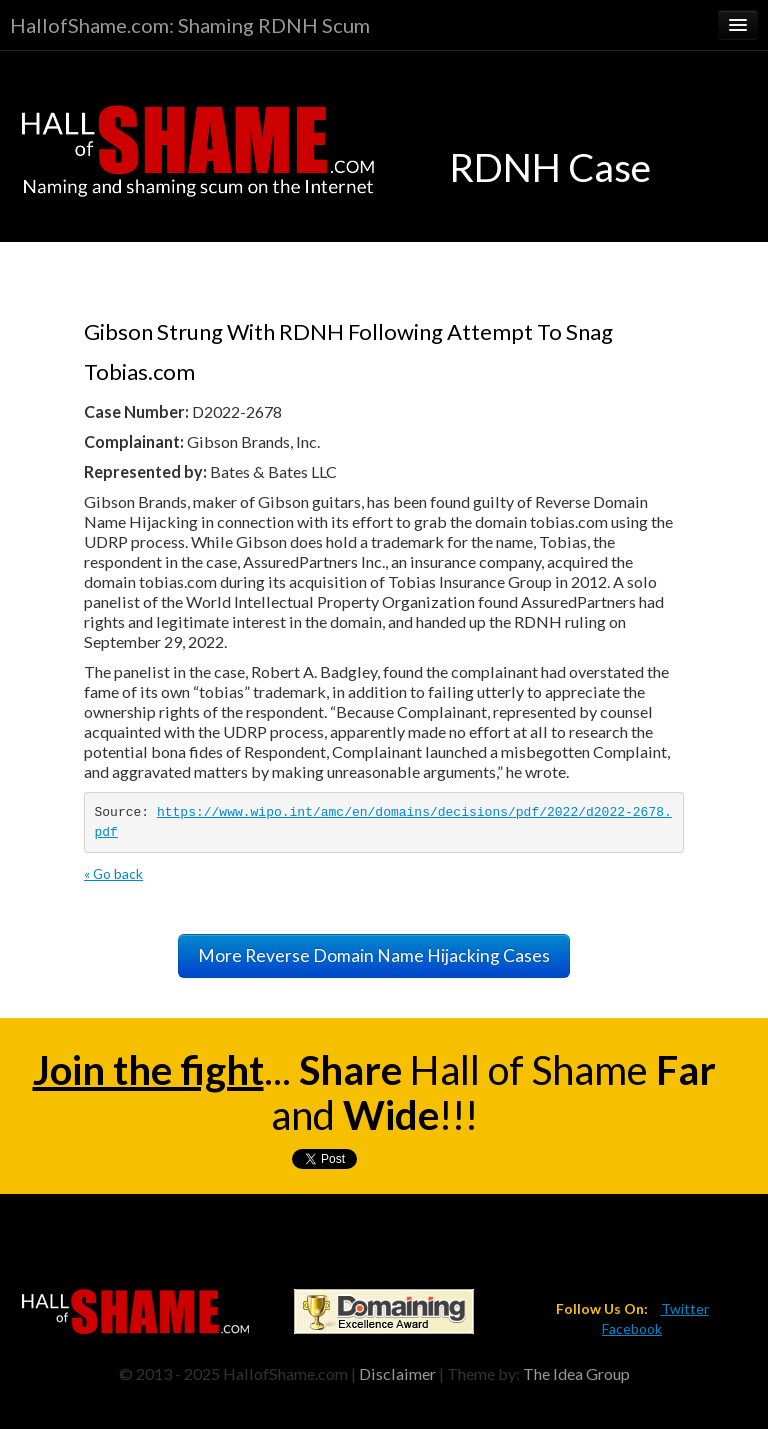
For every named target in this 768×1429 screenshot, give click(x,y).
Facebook (632, 1328)
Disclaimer (397, 1373)
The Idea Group (576, 1373)
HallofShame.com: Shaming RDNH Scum (190, 25)
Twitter (685, 1308)
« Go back (113, 873)
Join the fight (148, 1070)
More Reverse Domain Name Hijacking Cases (374, 955)
